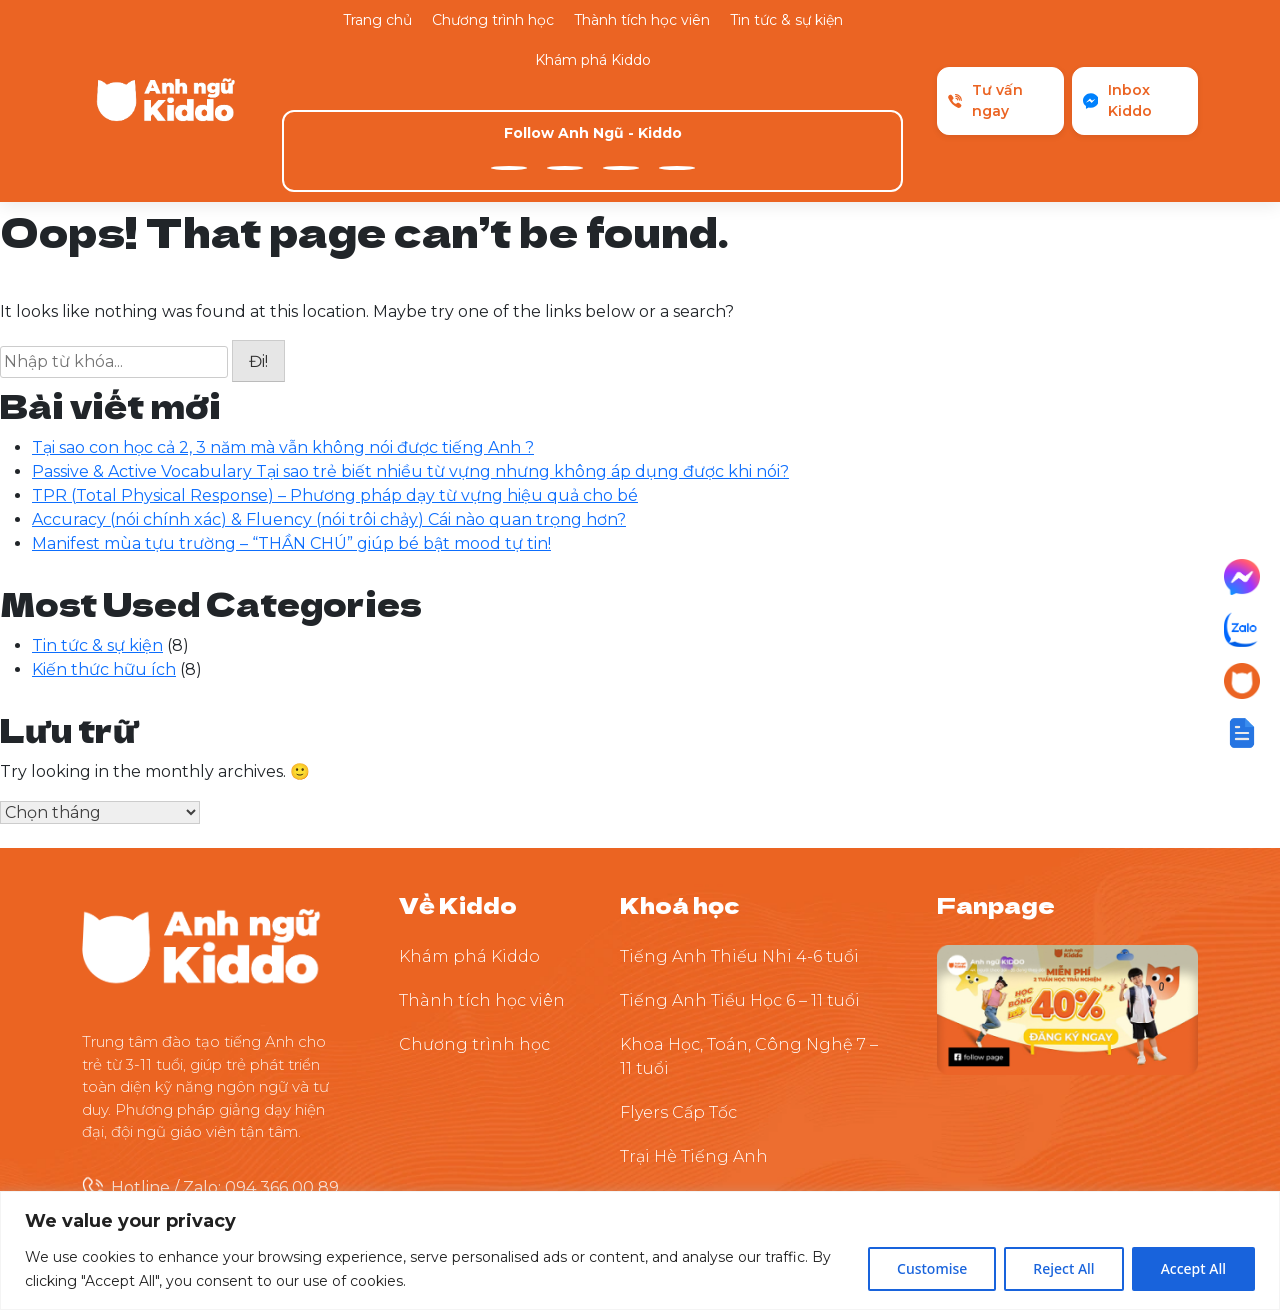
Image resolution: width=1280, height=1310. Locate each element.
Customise (932, 1268)
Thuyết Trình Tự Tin (700, 1078)
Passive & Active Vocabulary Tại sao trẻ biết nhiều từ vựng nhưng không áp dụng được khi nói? (410, 349)
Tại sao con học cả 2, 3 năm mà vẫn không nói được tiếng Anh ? (283, 325)
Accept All (1193, 1268)
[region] (640, 1250)
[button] (1242, 733)
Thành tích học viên (642, 20)
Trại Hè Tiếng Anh (694, 1034)
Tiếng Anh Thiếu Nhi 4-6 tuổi (739, 834)
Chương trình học (493, 20)
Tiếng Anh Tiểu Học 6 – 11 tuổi (740, 878)
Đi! (258, 240)
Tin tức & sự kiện (786, 20)
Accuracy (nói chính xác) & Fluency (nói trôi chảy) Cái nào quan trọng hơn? (329, 397)
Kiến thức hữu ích (104, 547)
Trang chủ (377, 20)
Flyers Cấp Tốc (678, 990)
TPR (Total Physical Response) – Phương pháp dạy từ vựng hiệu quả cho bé (335, 373)
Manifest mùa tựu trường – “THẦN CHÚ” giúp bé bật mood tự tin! (291, 421)
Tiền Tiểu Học (675, 1122)
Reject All (1063, 1268)
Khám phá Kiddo (593, 60)
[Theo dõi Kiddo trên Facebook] (1067, 886)
